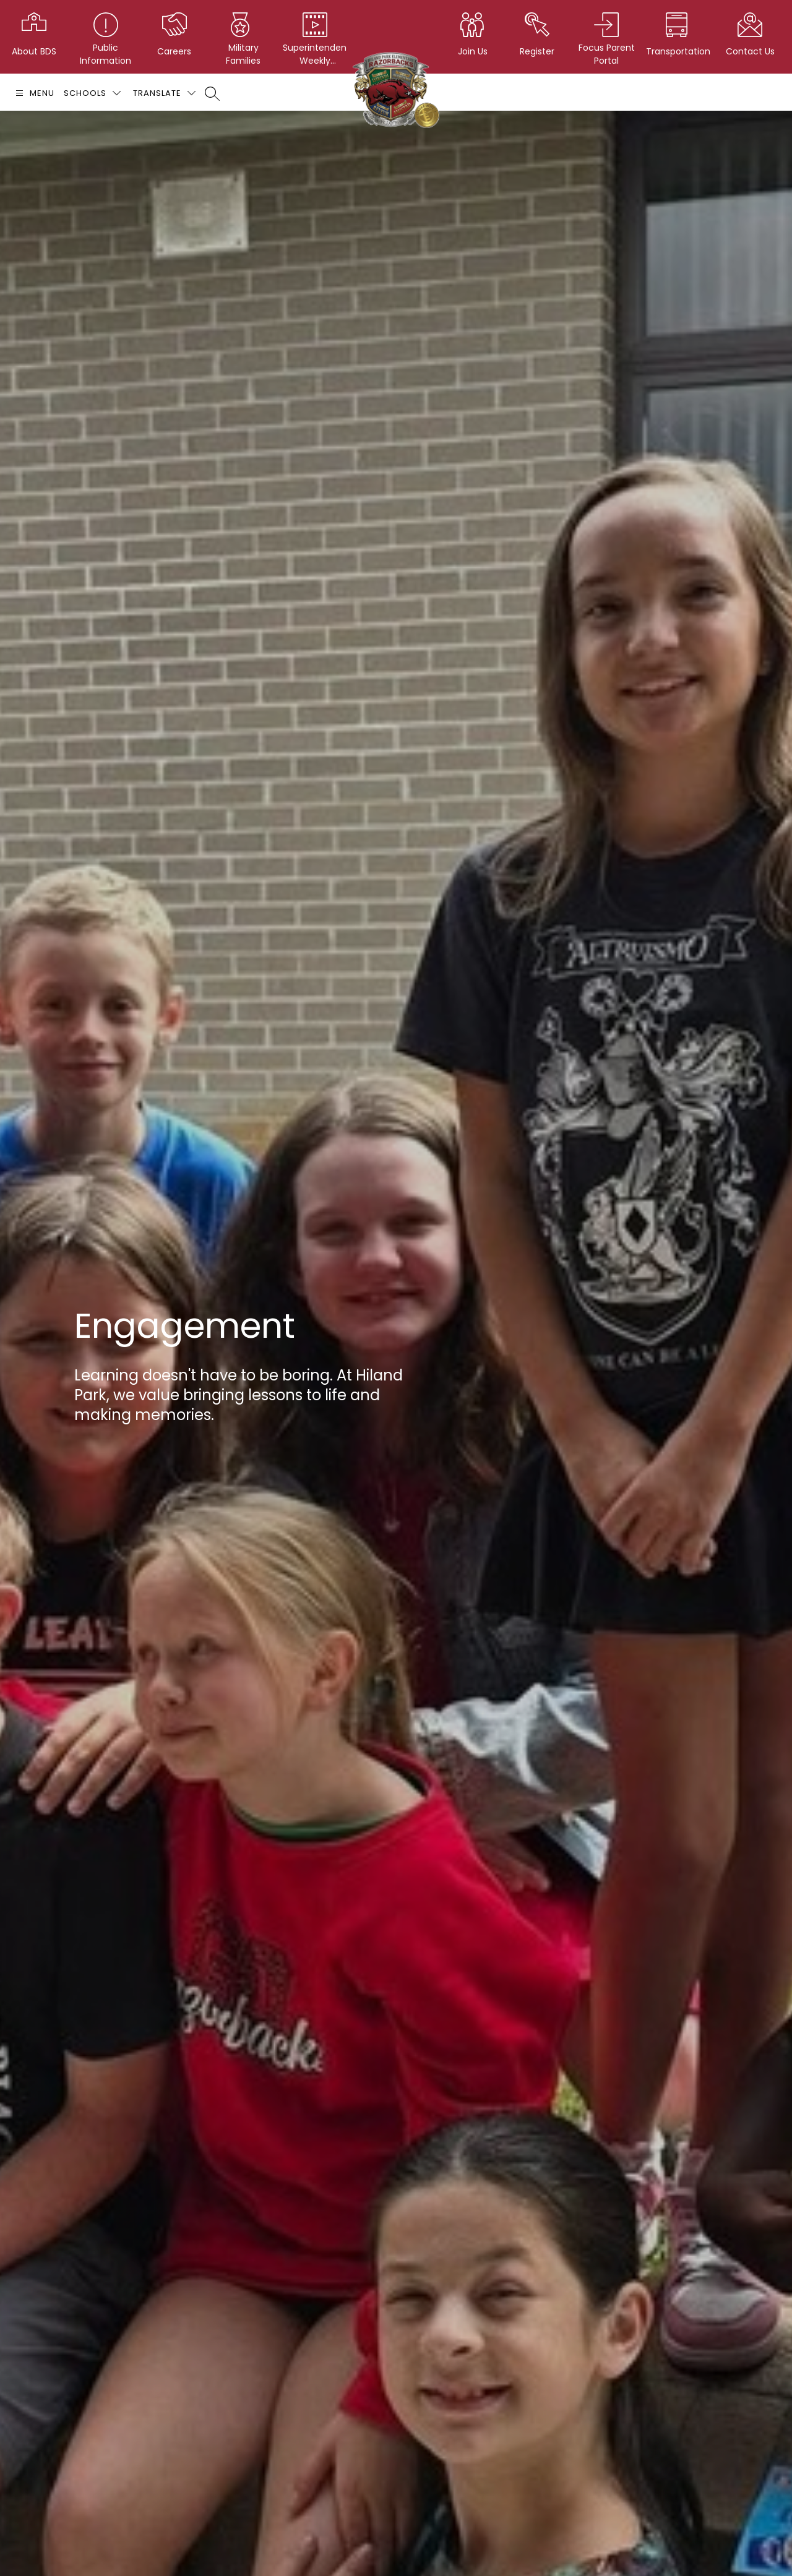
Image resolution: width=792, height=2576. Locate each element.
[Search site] (212, 93)
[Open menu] (33, 93)
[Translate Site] (164, 93)
